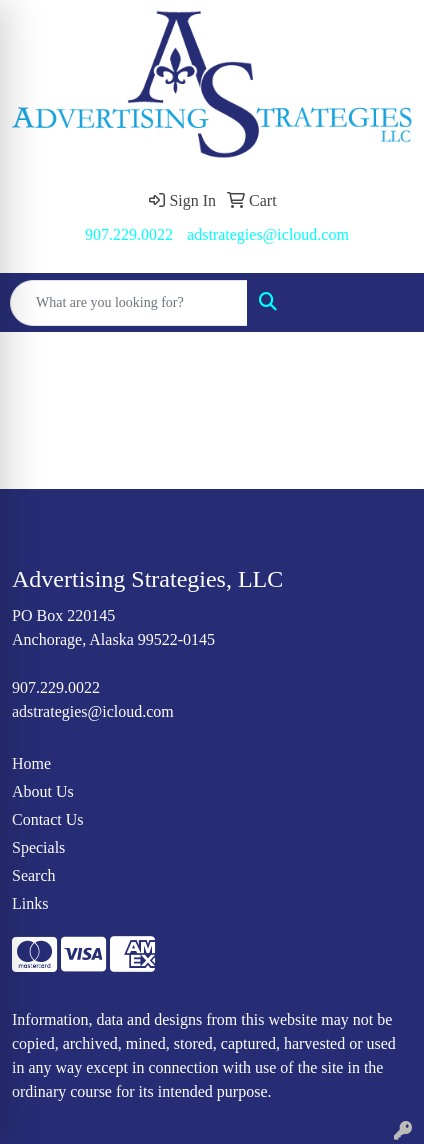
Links (30, 903)
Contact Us (48, 819)
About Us (43, 791)
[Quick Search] (129, 303)
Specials (38, 847)
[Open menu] (384, 303)
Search (34, 875)
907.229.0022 (129, 234)
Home (31, 763)
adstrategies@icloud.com (268, 234)
